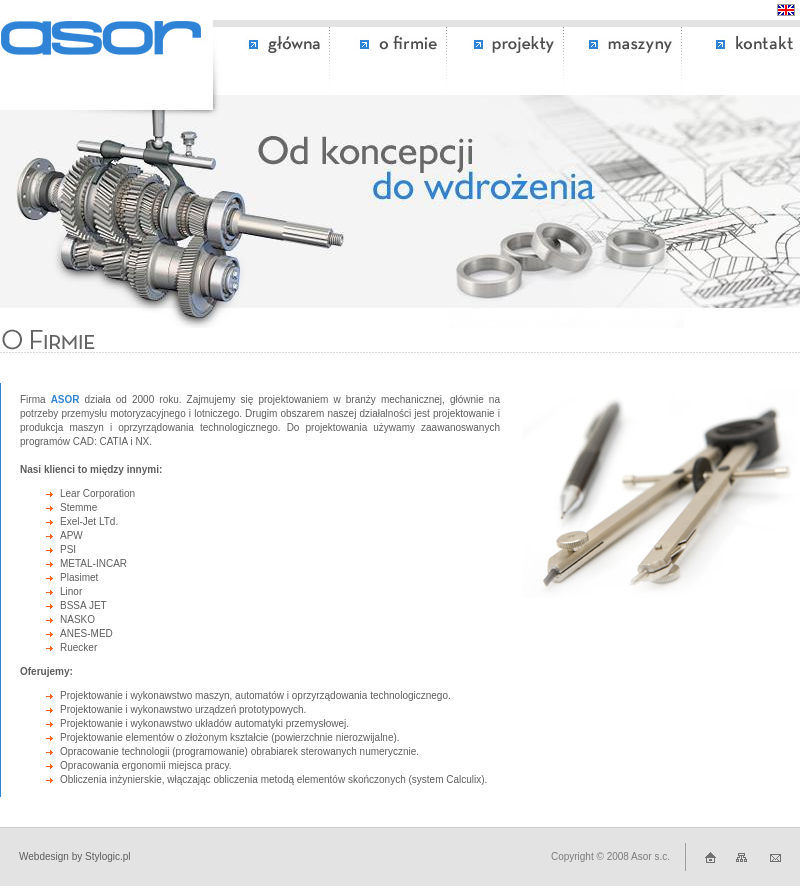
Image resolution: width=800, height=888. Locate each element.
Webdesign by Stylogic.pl (75, 856)
